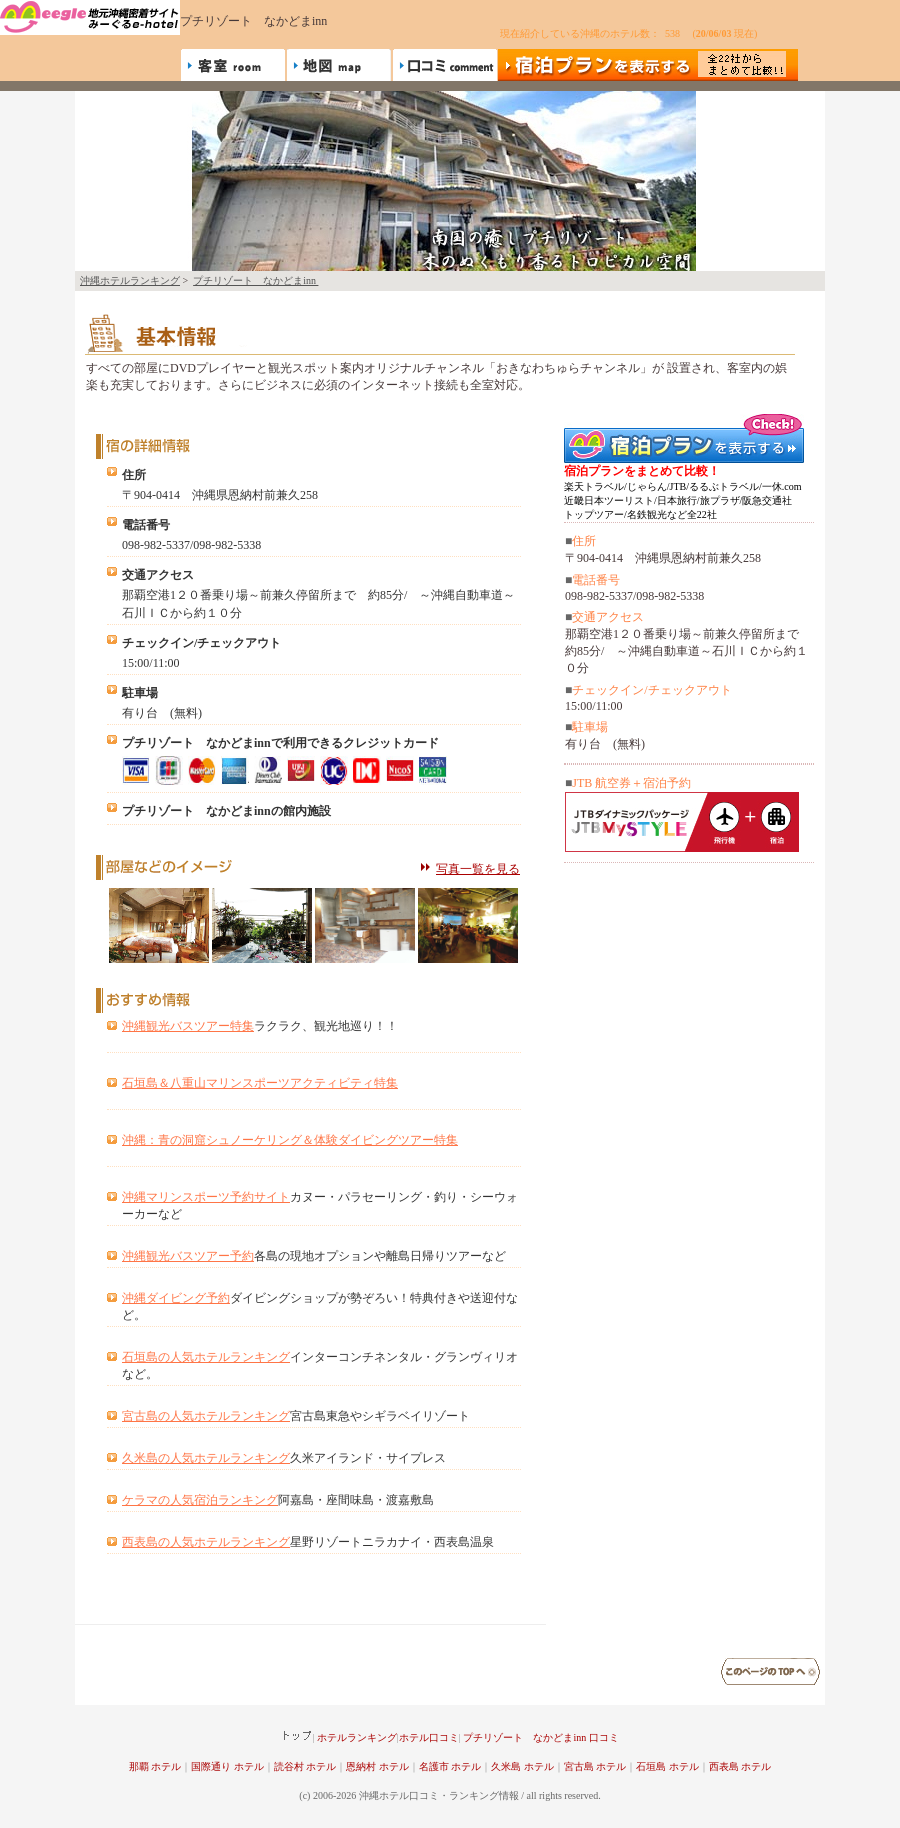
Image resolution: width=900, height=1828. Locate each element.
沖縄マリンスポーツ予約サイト (206, 1197)
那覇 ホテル (155, 1766)
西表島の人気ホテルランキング (206, 1542)
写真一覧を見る (478, 869)
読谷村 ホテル (305, 1766)
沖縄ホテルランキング (130, 280)
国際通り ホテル (227, 1766)
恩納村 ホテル (377, 1766)
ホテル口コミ (429, 1737)
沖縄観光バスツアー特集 (188, 1026)
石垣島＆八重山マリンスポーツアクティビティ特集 (260, 1083)
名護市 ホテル (450, 1766)
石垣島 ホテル (667, 1766)
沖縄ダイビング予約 (176, 1298)
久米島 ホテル (522, 1766)
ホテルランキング (357, 1737)
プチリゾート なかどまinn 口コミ (540, 1737)
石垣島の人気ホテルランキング (206, 1357)
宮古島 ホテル (595, 1766)
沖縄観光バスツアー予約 (188, 1256)
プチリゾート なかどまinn (255, 280)
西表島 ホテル (740, 1766)
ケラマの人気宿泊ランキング (200, 1500)
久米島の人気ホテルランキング (206, 1458)
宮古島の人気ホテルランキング (206, 1416)
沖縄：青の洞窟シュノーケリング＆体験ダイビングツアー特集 (290, 1140)
